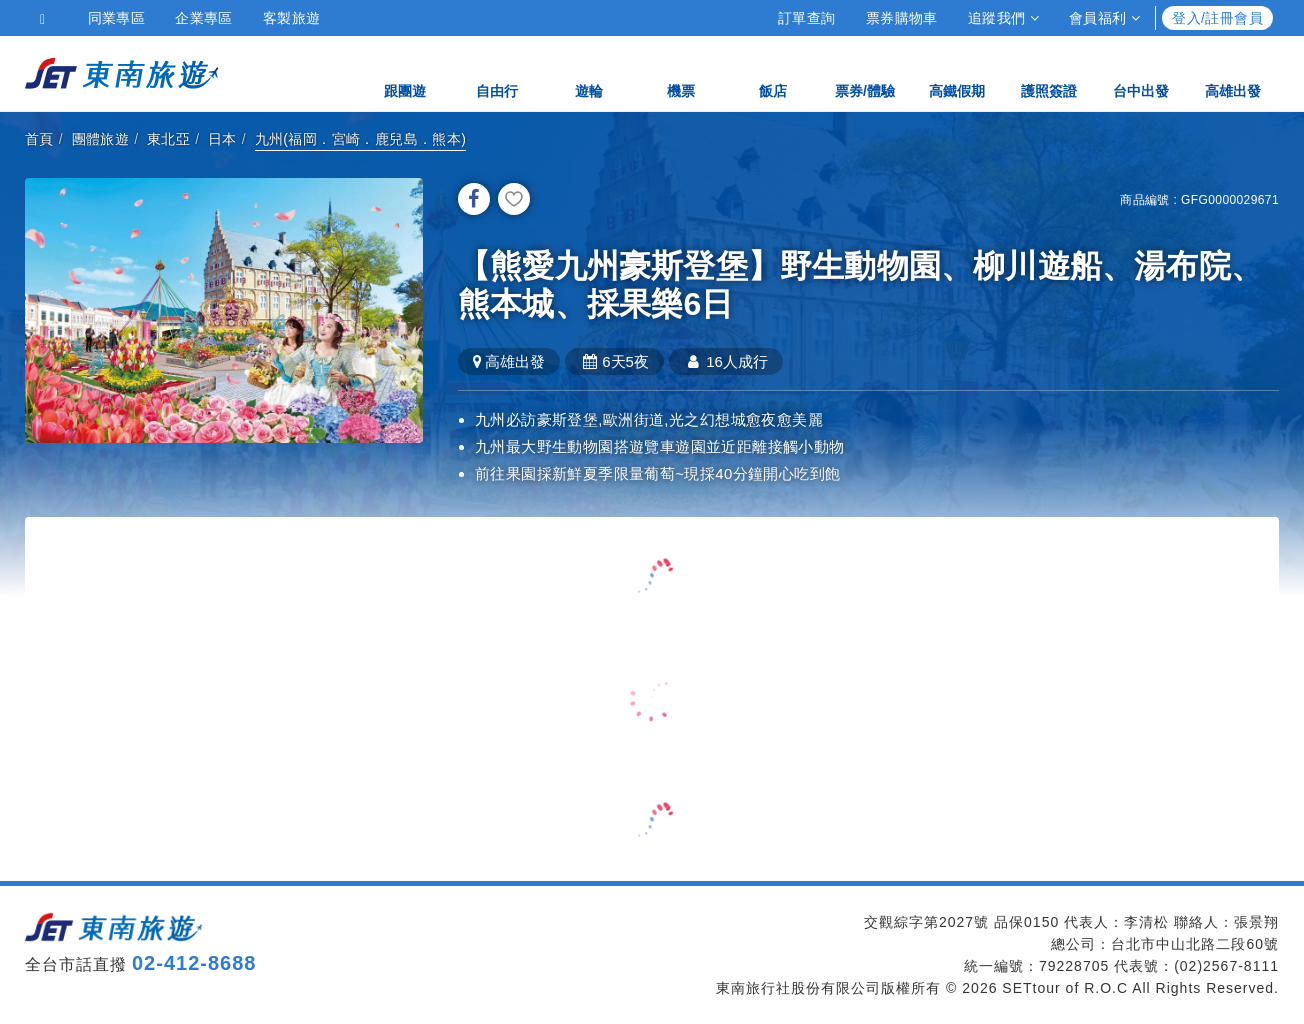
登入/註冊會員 (1217, 18)
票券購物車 (902, 18)
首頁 (39, 139)
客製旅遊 (292, 18)
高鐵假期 (957, 72)
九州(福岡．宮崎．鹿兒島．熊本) (361, 139)
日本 (222, 139)
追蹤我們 (1003, 18)
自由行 (497, 72)
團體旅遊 (101, 139)
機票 (681, 72)
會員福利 (1104, 18)
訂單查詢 (807, 18)
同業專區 (117, 18)
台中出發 (1141, 72)
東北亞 (168, 139)
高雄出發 (1233, 72)
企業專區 (204, 18)
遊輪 (589, 72)
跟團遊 (405, 72)
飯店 (773, 72)
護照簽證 (1049, 72)
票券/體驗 (865, 72)
